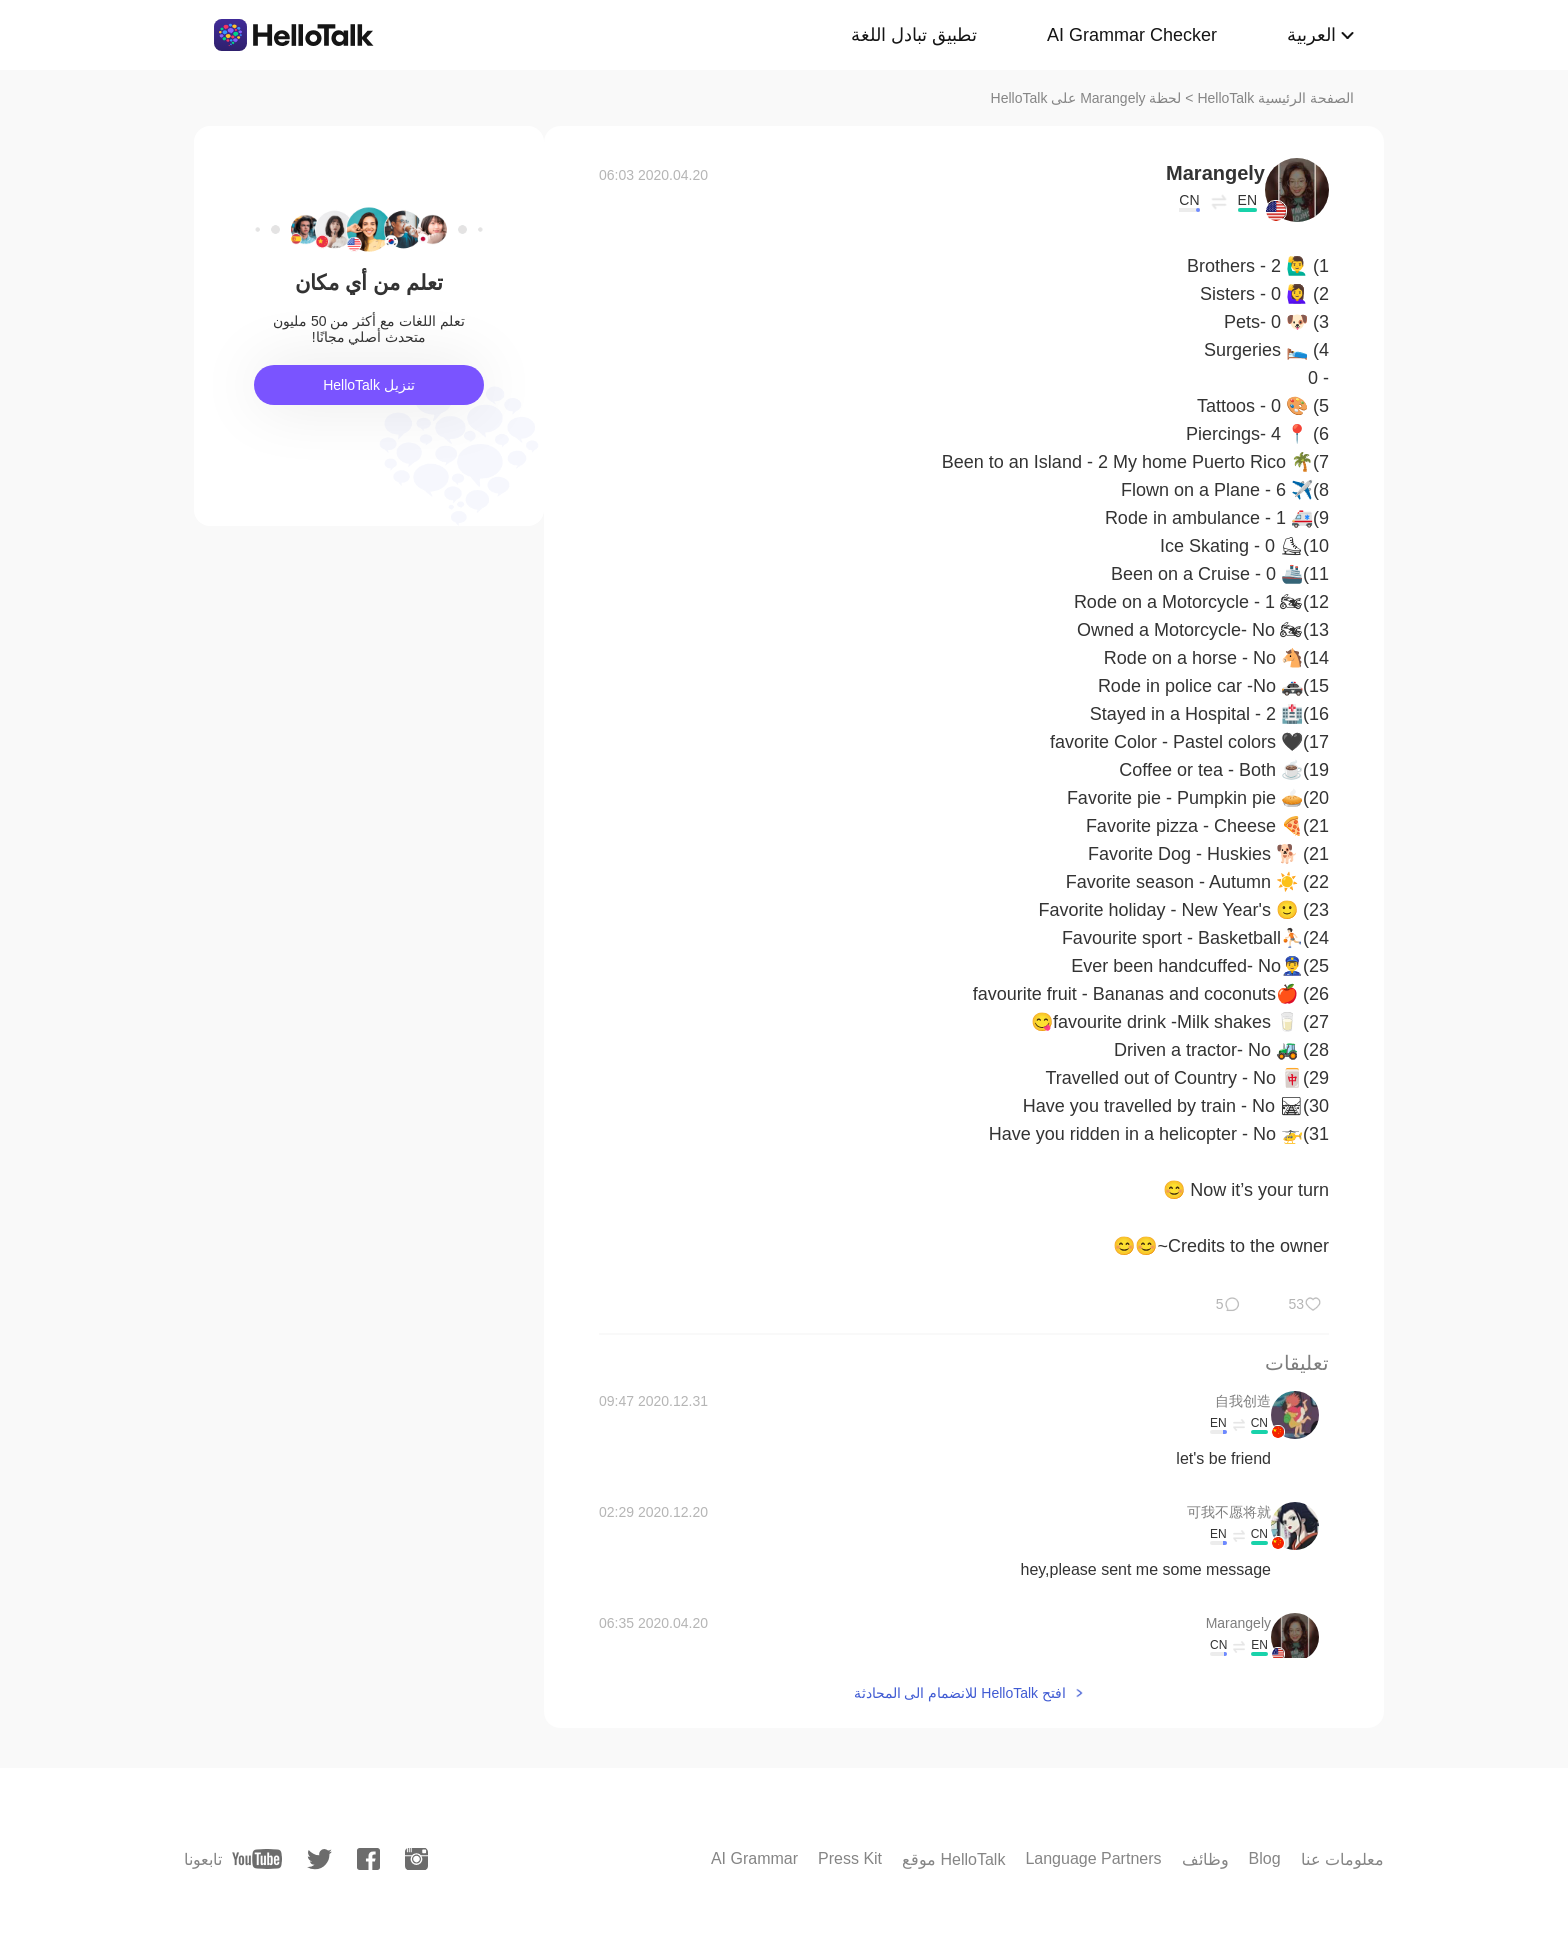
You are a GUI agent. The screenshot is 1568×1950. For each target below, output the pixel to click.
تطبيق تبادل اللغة (914, 35)
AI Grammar (754, 1858)
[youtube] (257, 1859)
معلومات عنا (1342, 1859)
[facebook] (368, 1859)
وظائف (1205, 1859)
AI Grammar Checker (1132, 35)
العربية (1311, 35)
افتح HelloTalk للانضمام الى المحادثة (960, 1693)
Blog (1265, 1858)
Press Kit (850, 1858)
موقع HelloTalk (953, 1859)
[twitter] (319, 1859)
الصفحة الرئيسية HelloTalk (1275, 98)
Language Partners (1093, 1858)
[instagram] (416, 1859)
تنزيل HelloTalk (369, 385)
